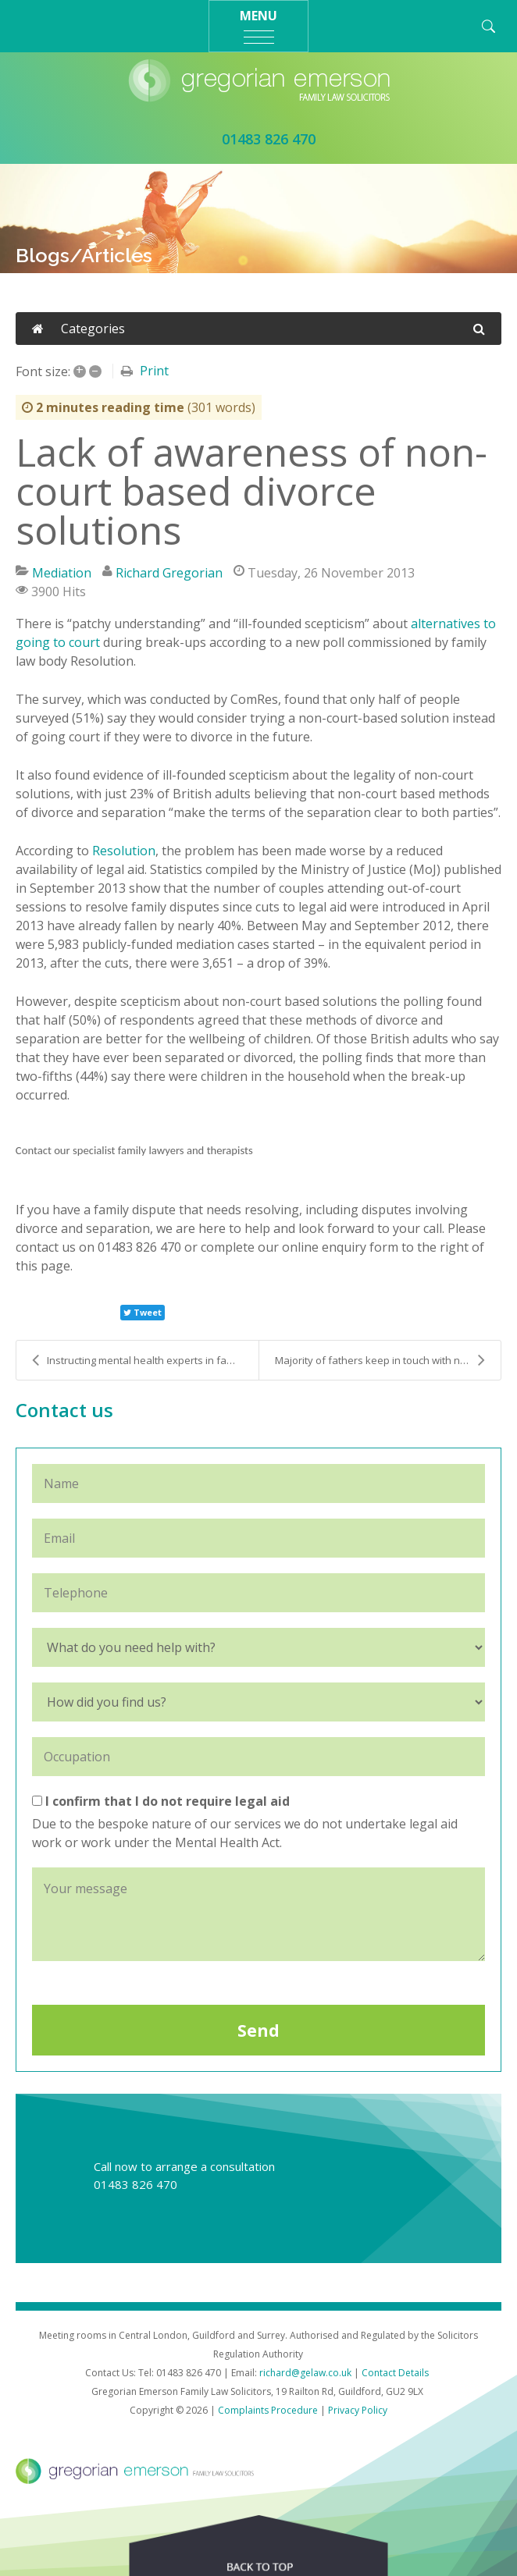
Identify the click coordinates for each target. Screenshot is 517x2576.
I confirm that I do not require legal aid (161, 1801)
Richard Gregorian (169, 572)
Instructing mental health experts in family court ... (145, 1360)
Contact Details (395, 2372)
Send (258, 2030)
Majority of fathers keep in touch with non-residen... (388, 1360)
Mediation (61, 572)
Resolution (123, 850)
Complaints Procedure (268, 2410)
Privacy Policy (357, 2410)
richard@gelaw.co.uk (305, 2372)
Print (154, 370)
